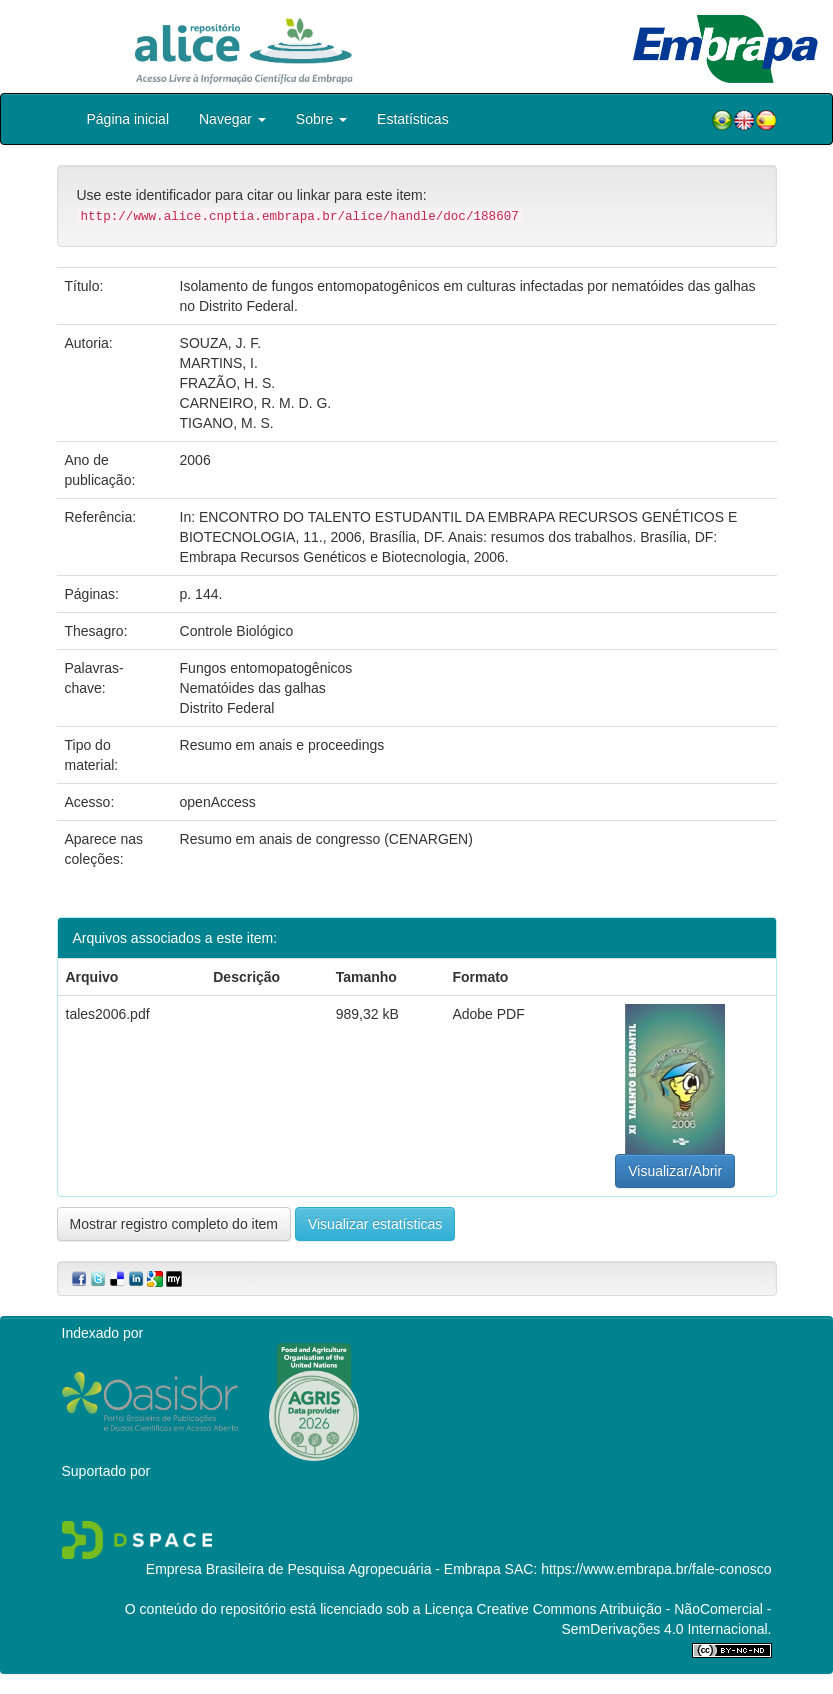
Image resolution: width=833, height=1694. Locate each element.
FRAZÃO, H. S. (228, 383)
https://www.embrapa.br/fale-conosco (656, 1569)
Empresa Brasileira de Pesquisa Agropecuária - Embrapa (323, 1569)
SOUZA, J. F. (221, 343)
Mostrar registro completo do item (174, 1224)
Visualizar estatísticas (375, 1224)
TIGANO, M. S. (227, 423)
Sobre (321, 119)
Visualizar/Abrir (675, 1171)
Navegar (232, 119)
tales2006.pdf (108, 1014)
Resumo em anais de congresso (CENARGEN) (326, 839)
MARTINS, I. (219, 363)
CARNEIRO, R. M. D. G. (256, 403)
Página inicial (128, 119)
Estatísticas (413, 119)
